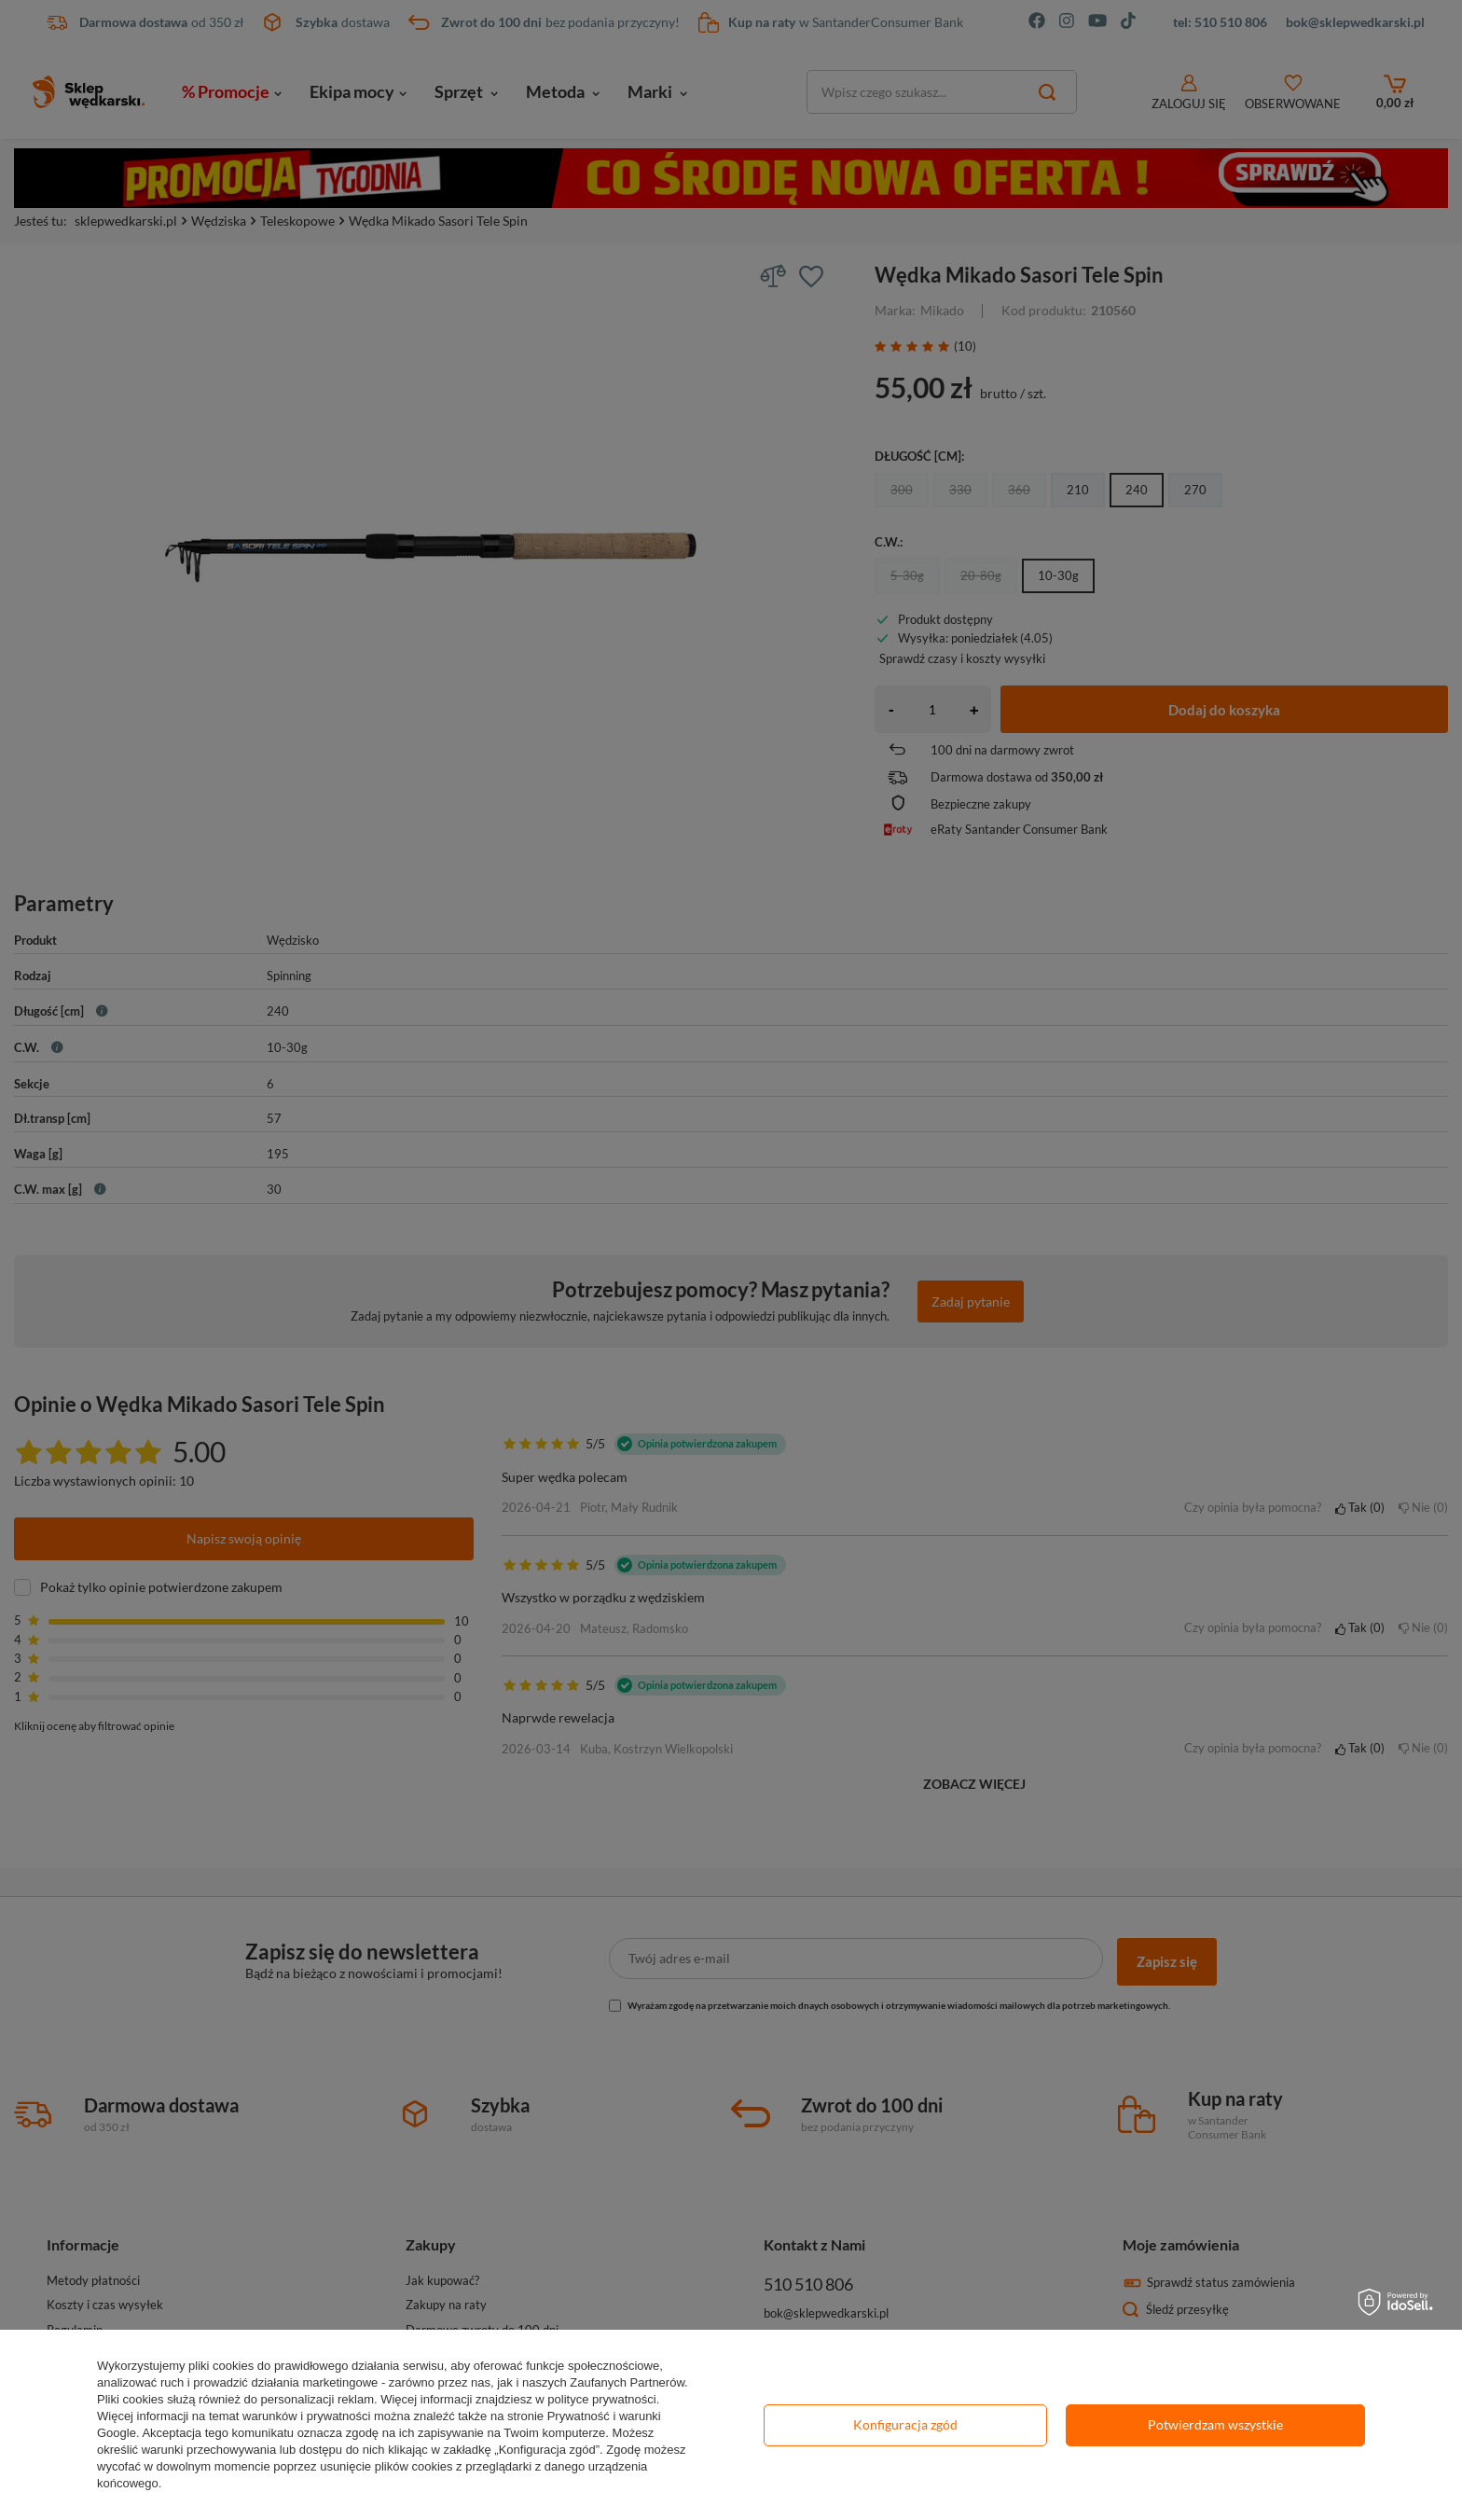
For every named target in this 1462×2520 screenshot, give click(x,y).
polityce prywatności (601, 2399)
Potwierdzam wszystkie (1215, 2424)
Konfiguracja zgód (905, 2424)
